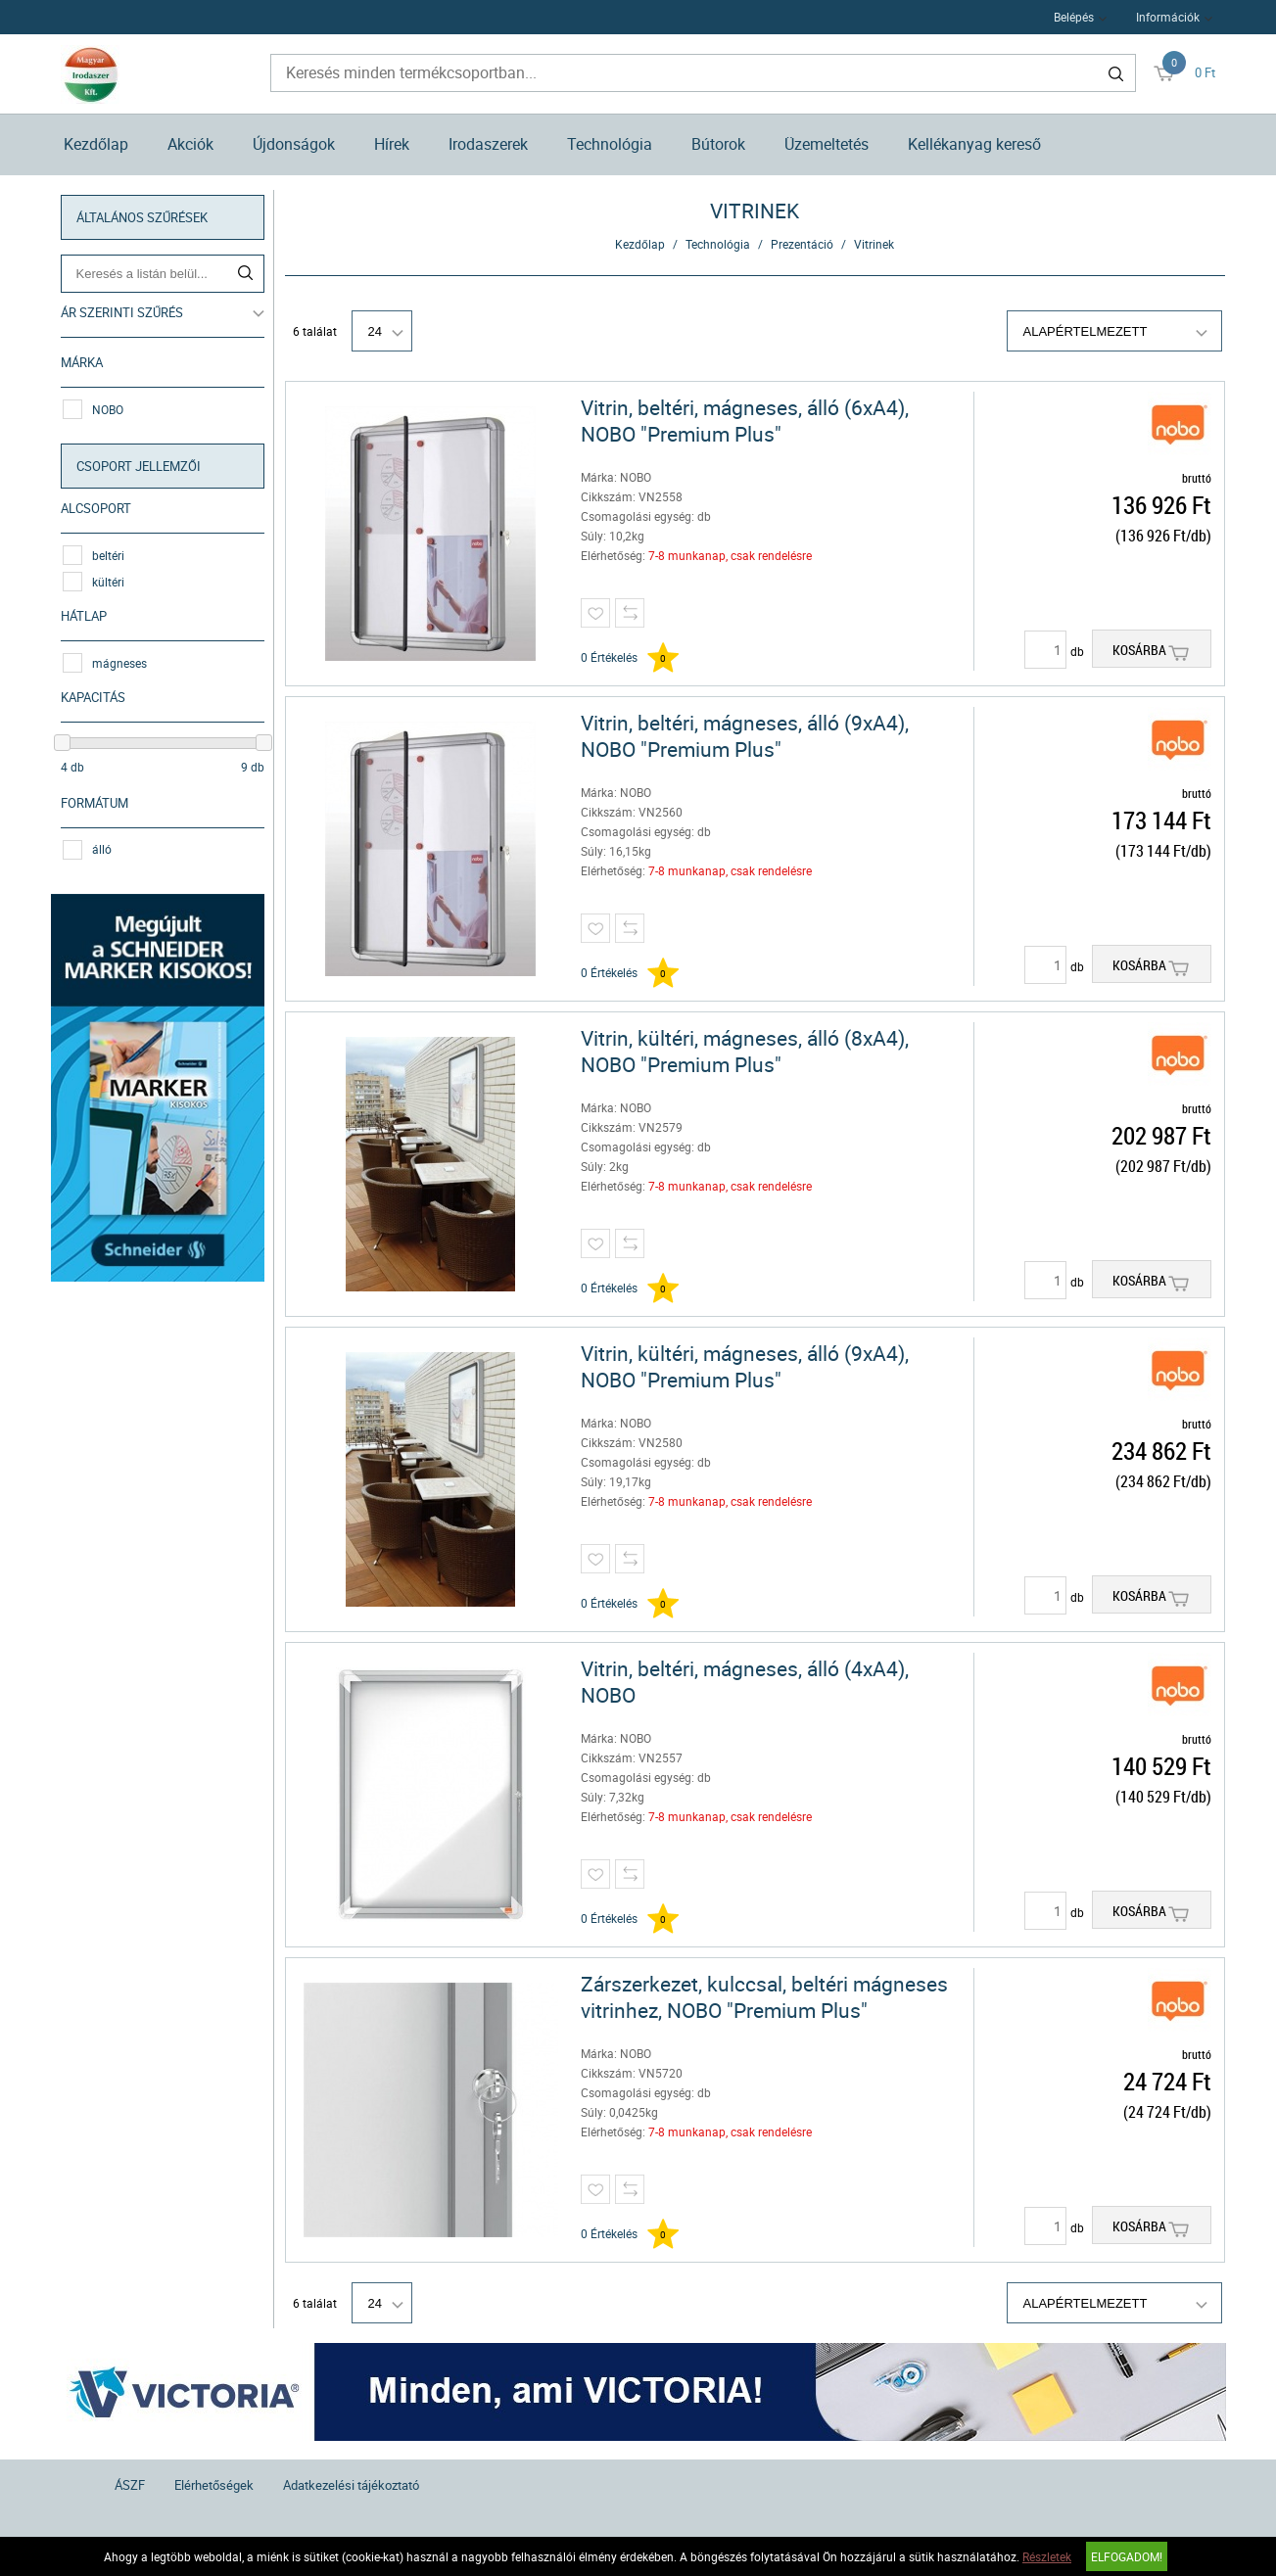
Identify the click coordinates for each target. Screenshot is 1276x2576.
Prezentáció (802, 244)
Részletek (1046, 2556)
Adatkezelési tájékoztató (351, 2485)
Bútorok (718, 144)
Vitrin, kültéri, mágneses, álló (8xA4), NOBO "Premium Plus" (745, 1051)
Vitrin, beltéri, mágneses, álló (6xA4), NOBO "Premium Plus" (745, 421)
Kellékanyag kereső (974, 144)
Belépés (1074, 16)
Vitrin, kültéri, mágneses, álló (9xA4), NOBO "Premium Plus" (745, 1366)
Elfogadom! (1126, 2556)
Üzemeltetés (826, 144)
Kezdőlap (96, 144)
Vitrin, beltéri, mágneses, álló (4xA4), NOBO (745, 1682)
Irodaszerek (488, 144)
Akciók (190, 144)
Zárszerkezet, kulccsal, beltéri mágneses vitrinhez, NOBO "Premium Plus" (764, 1997)
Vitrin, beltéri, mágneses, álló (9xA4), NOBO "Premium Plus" (745, 736)
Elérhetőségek (214, 2485)
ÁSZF (130, 2485)
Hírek (391, 144)
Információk (1168, 16)
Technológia (609, 144)
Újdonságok (294, 144)
